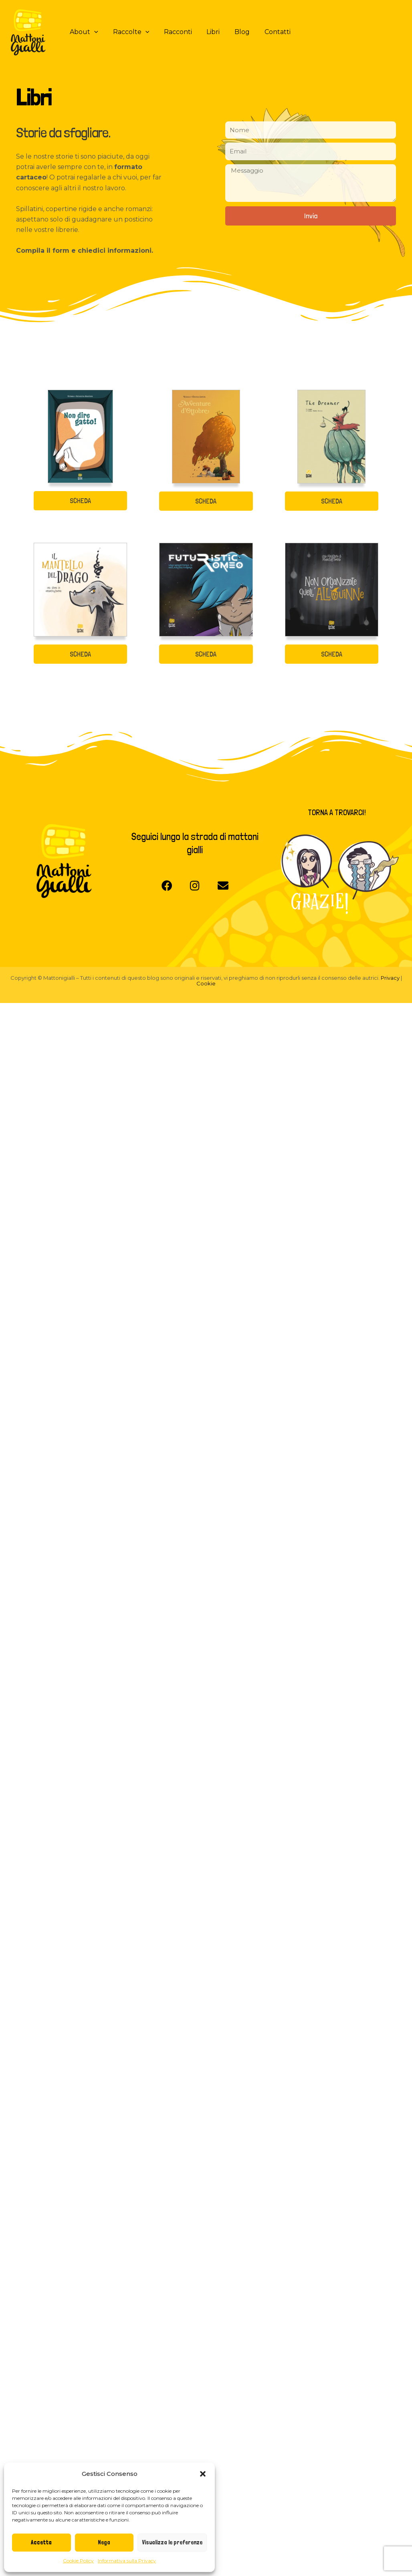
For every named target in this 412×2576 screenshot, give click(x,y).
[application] (93, 32)
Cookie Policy (78, 2561)
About (83, 32)
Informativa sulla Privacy (127, 2561)
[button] (203, 2474)
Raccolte (128, 32)
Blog (233, 32)
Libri (206, 32)
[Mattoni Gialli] (28, 31)
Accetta (41, 2542)
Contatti (267, 32)
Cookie (206, 983)
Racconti (173, 32)
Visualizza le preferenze (172, 2542)
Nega (104, 2542)
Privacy (391, 978)
